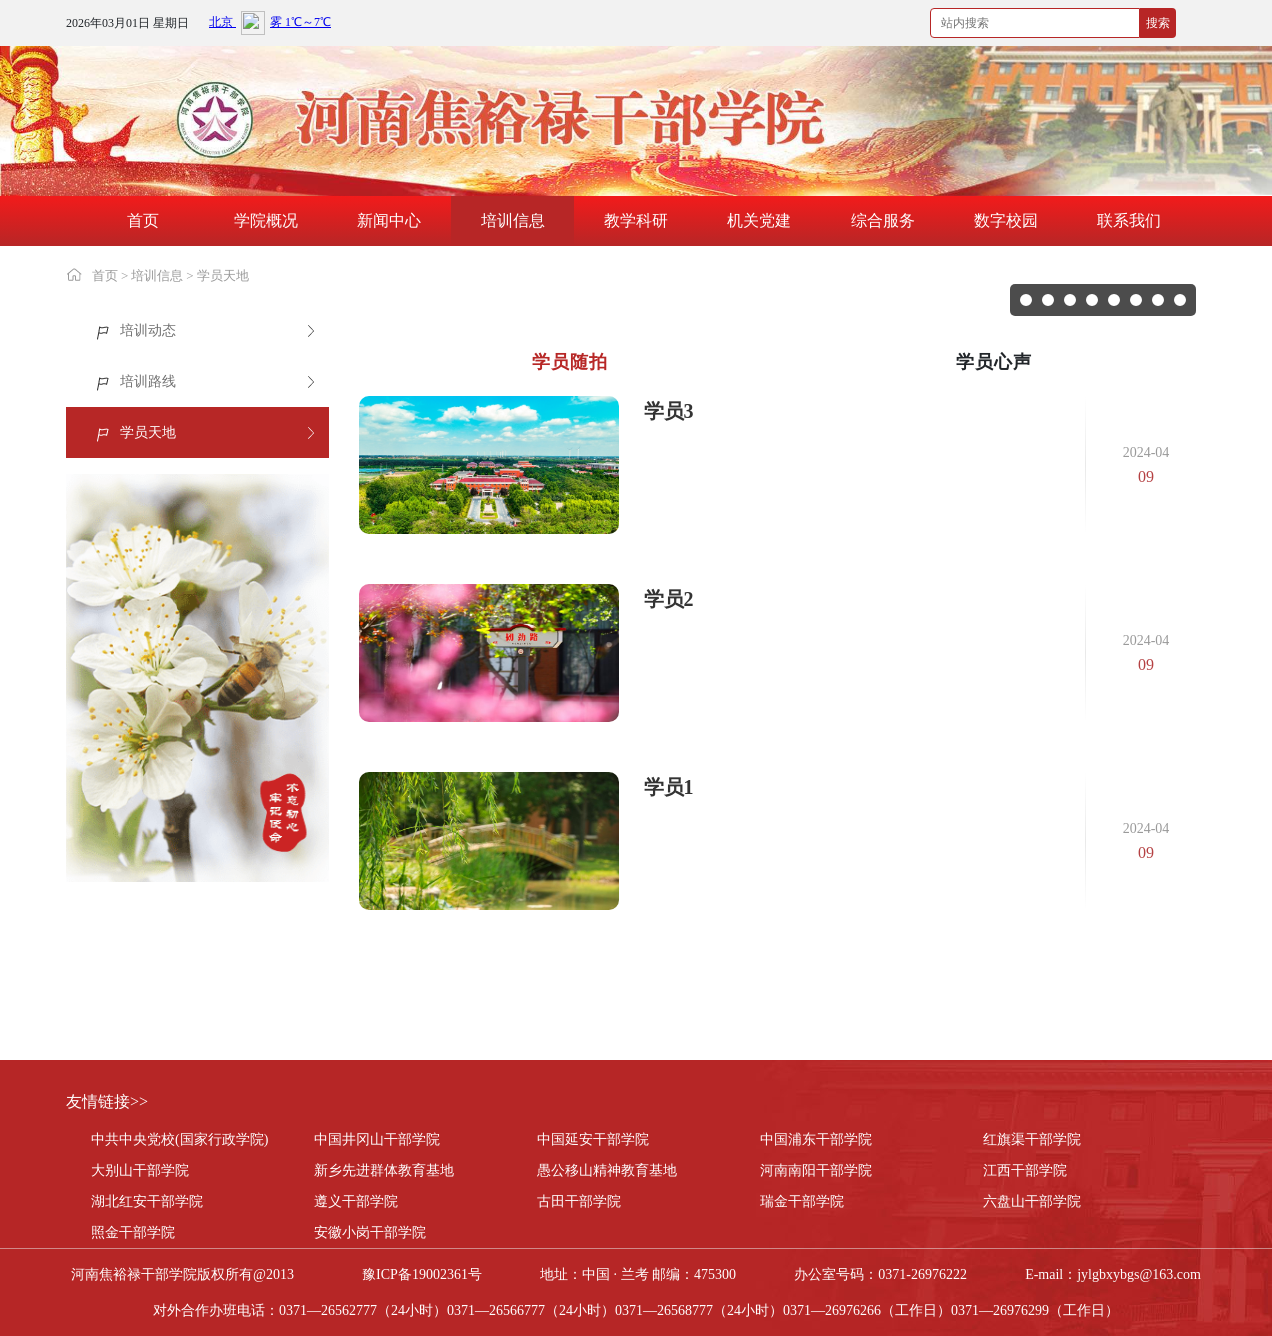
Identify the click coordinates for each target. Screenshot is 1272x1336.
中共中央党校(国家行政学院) (179, 1139)
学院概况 (266, 220)
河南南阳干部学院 (816, 1170)
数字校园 (1006, 220)
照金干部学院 (133, 1232)
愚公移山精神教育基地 (607, 1170)
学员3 (669, 411)
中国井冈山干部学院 (377, 1139)
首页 (143, 220)
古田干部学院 (579, 1201)
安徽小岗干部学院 (370, 1232)
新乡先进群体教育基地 (384, 1170)
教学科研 (636, 220)
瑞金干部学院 (802, 1201)
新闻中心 (389, 220)
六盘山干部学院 (1032, 1201)
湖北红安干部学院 (147, 1201)
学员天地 (223, 275)
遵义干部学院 (356, 1201)
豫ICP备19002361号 (422, 1274)
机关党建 (759, 220)
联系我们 (1129, 220)
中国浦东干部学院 (816, 1139)
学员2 (669, 599)
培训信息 (513, 220)
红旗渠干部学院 (1032, 1139)
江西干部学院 (1025, 1170)
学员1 (669, 787)
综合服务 (883, 220)
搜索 (1158, 23)
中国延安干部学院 (593, 1139)
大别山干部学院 (140, 1170)
